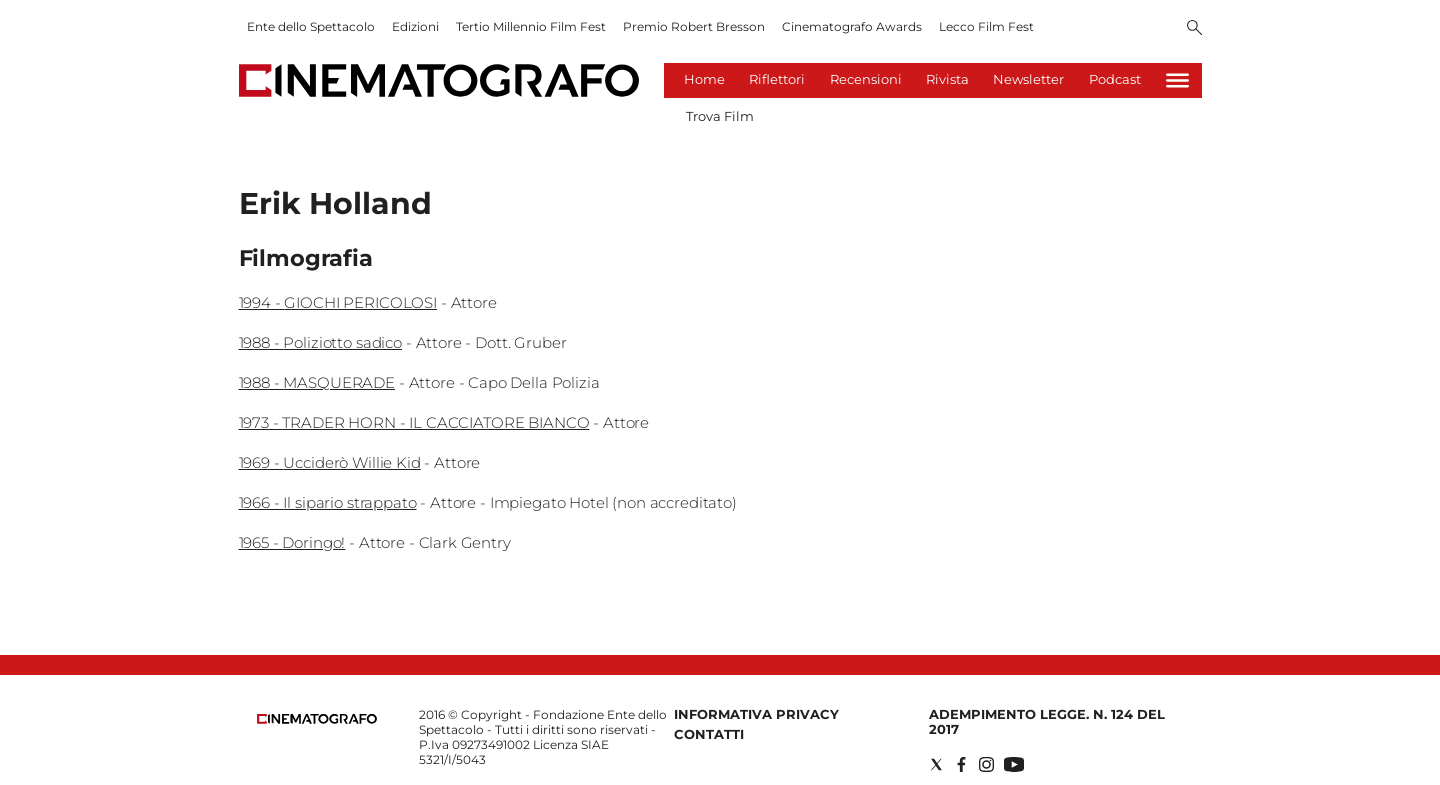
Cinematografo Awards (852, 26)
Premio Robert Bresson (694, 26)
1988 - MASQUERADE (317, 382)
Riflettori (777, 79)
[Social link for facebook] (961, 764)
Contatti (709, 734)
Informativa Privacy (756, 714)
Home (704, 79)
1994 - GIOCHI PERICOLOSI (338, 302)
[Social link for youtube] (1014, 764)
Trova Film (720, 116)
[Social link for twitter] (936, 764)
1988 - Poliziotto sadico (320, 342)
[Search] (1194, 29)
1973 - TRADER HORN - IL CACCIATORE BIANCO (414, 422)
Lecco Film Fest (986, 26)
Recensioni (866, 79)
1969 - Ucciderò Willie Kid (330, 462)
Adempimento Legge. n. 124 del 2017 (1047, 721)
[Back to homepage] (317, 719)
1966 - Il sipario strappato (328, 502)
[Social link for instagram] (986, 764)
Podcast (1115, 79)
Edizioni (415, 26)
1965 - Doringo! (292, 542)
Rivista (947, 79)
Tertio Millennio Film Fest (531, 26)
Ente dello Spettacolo (311, 26)
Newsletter (1028, 79)
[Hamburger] (1177, 80)
